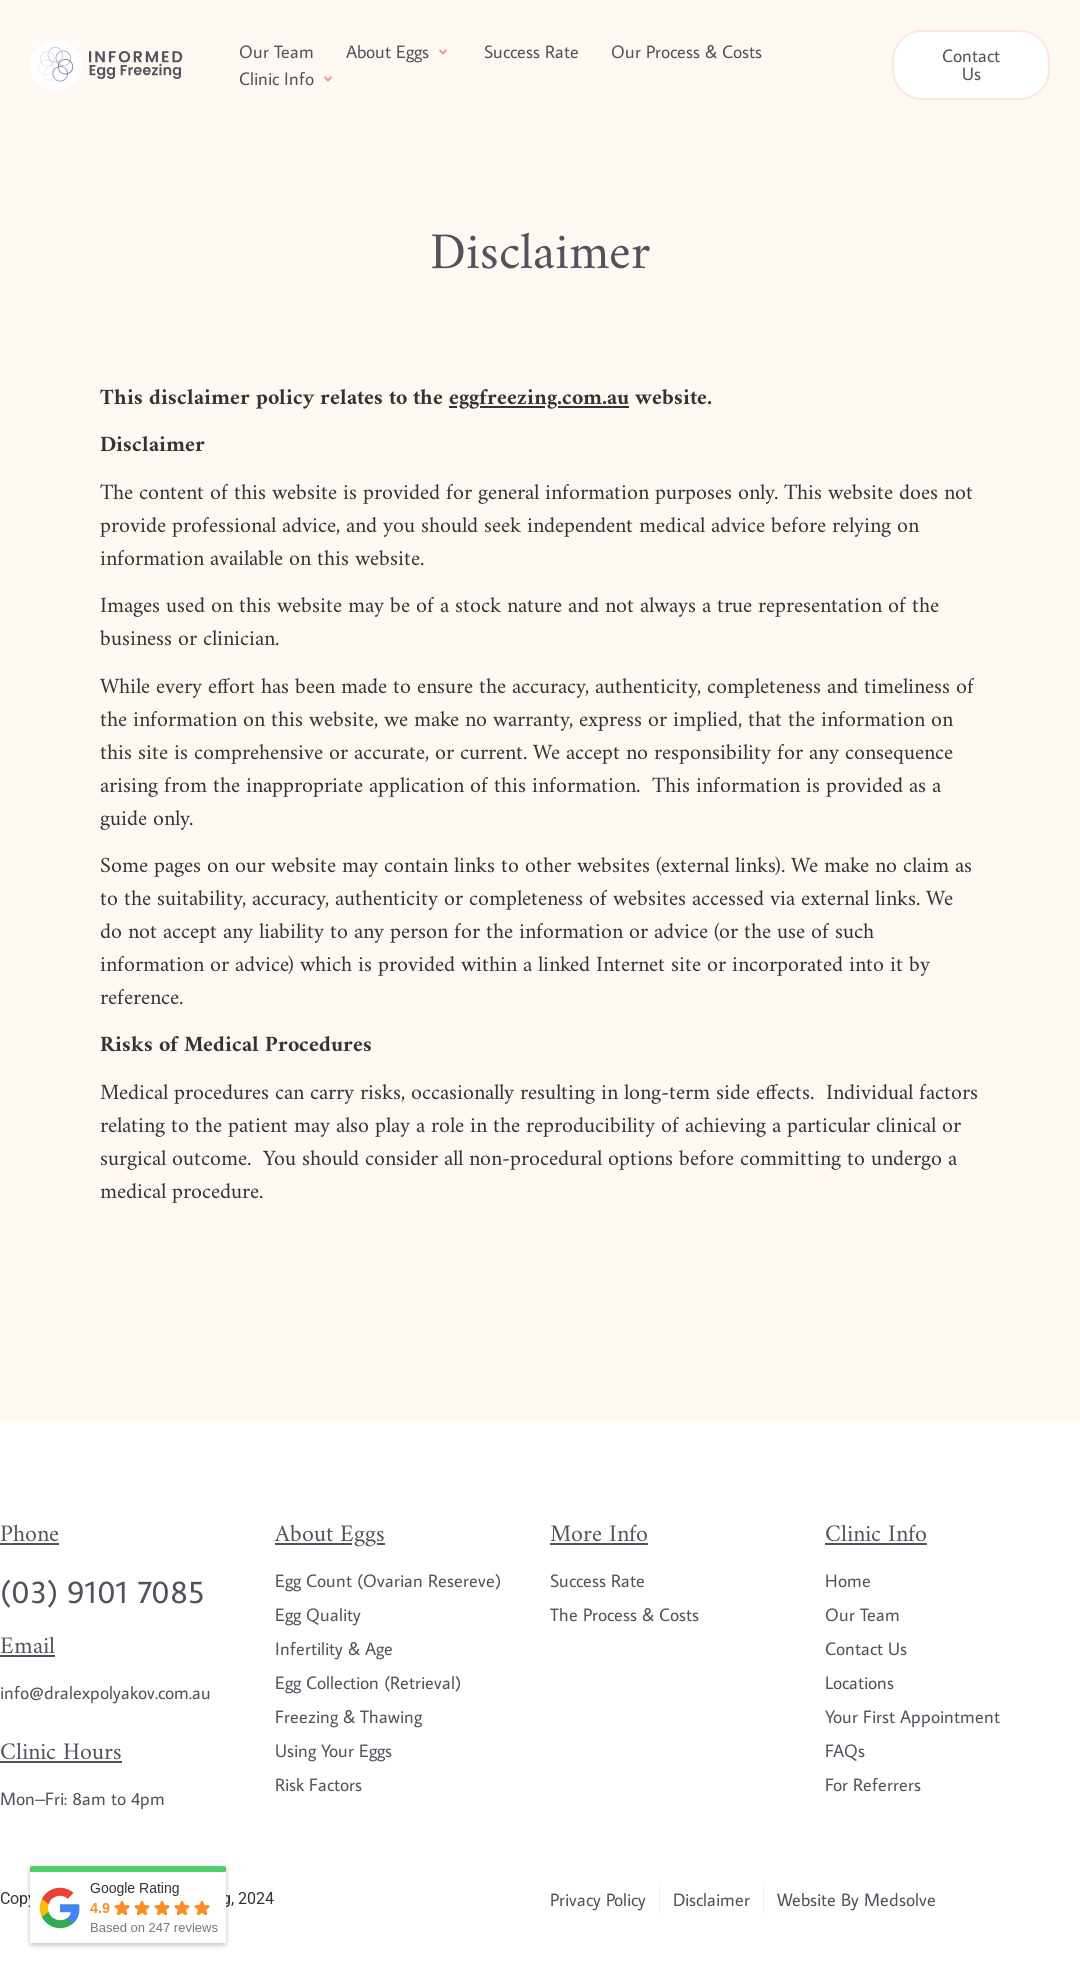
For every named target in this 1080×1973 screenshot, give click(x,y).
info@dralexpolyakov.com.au (105, 1692)
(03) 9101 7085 (102, 1591)
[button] (399, 51)
